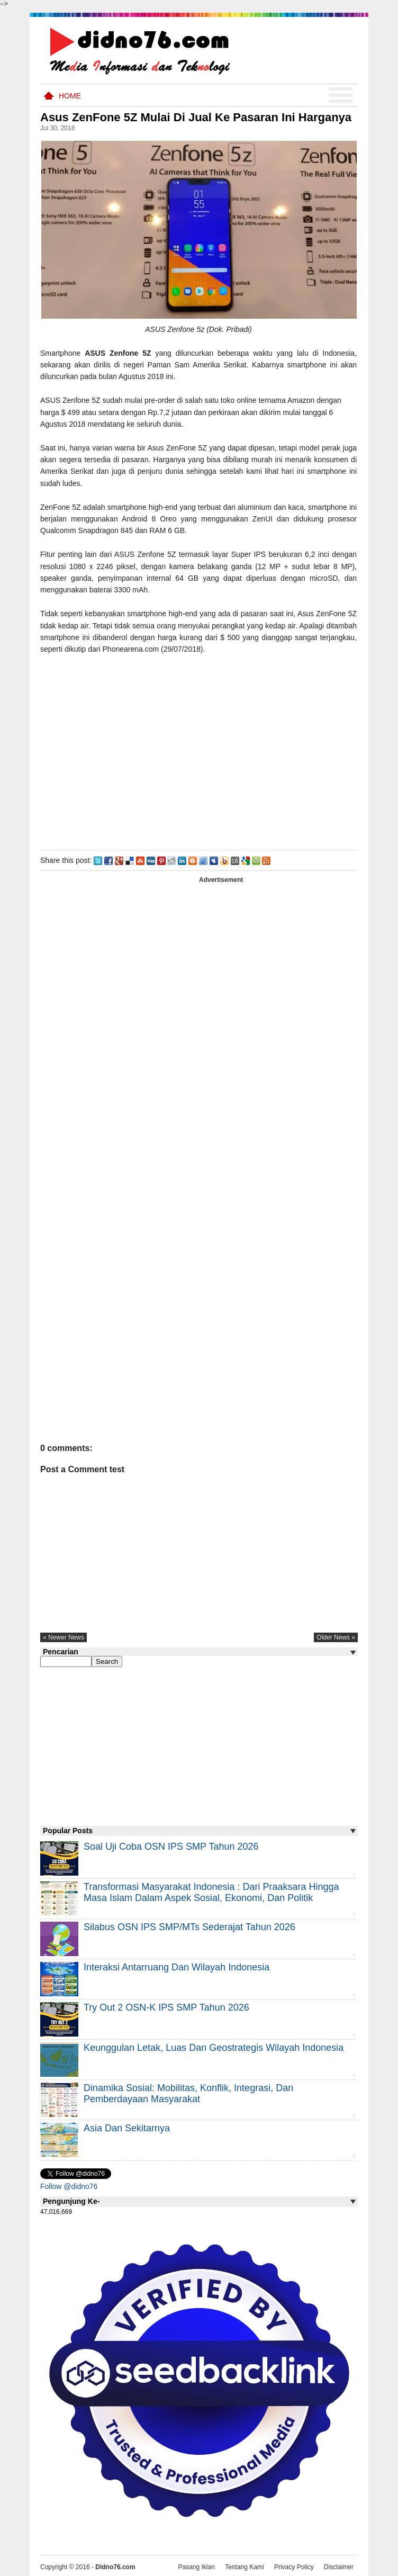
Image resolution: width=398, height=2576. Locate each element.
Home (70, 96)
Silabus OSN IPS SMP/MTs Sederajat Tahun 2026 (189, 1927)
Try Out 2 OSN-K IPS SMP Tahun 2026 (166, 2007)
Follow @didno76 (68, 2186)
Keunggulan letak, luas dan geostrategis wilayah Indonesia (213, 2047)
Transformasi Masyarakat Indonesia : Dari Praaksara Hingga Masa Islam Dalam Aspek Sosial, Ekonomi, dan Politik (211, 1892)
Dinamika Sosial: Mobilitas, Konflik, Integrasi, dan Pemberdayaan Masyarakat (188, 2093)
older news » (335, 1637)
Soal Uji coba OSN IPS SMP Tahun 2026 (171, 1846)
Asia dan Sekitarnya (127, 2128)
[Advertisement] (198, 750)
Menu (340, 95)
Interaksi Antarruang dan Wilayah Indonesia (176, 1967)
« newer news (63, 1637)
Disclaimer (339, 2567)
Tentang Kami (244, 2567)
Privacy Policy (294, 2567)
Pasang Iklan (196, 2567)
